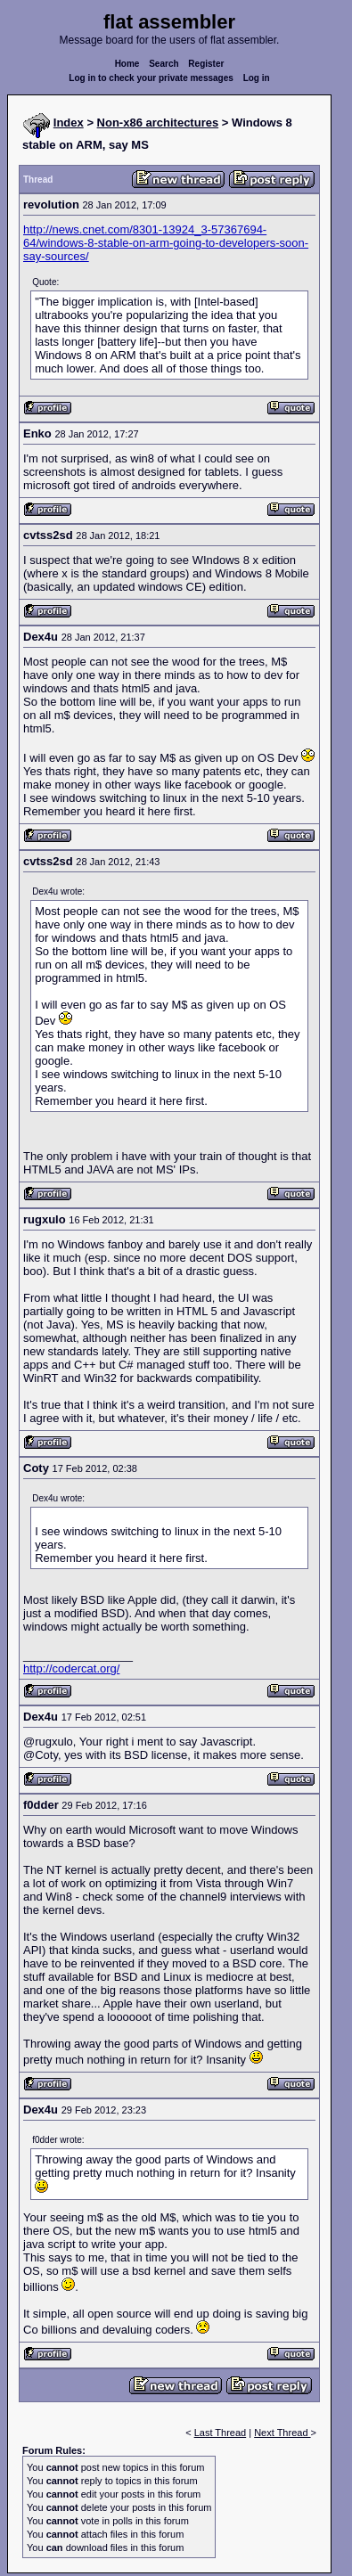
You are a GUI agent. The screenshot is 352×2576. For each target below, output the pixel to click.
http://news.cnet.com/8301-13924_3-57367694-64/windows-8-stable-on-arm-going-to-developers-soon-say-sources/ (165, 243)
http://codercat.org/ (71, 1668)
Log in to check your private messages (151, 78)
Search (163, 64)
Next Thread (282, 2432)
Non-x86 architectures (158, 122)
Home (127, 64)
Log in (256, 78)
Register (206, 64)
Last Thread (220, 2432)
